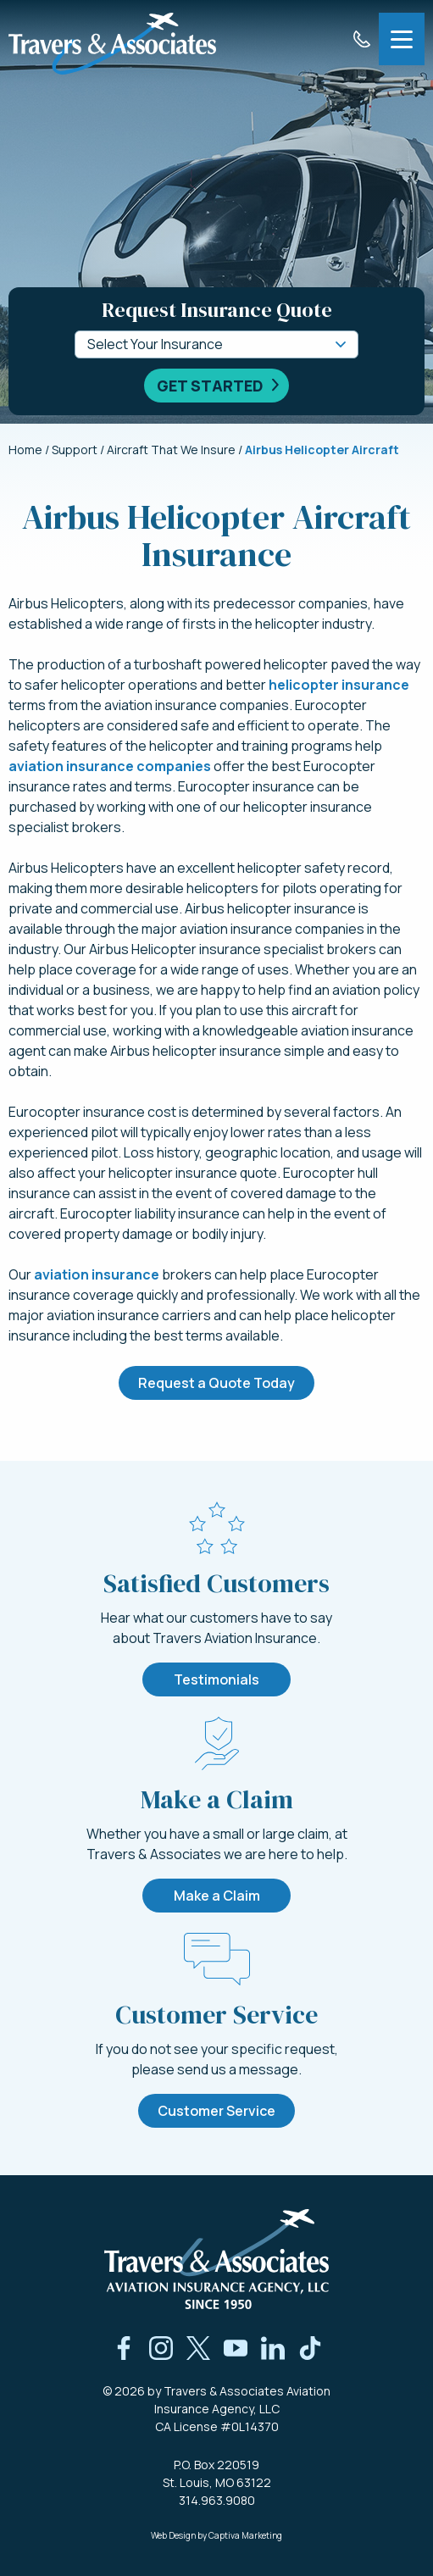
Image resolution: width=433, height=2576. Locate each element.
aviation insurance (96, 1274)
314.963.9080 (217, 2500)
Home (25, 449)
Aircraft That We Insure (171, 449)
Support (74, 449)
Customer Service (216, 2110)
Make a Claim (217, 1895)
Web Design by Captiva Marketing (216, 2535)
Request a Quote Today (216, 1383)
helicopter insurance (339, 684)
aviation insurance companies (109, 766)
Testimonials (216, 1679)
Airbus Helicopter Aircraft (322, 449)
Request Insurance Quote (217, 310)
